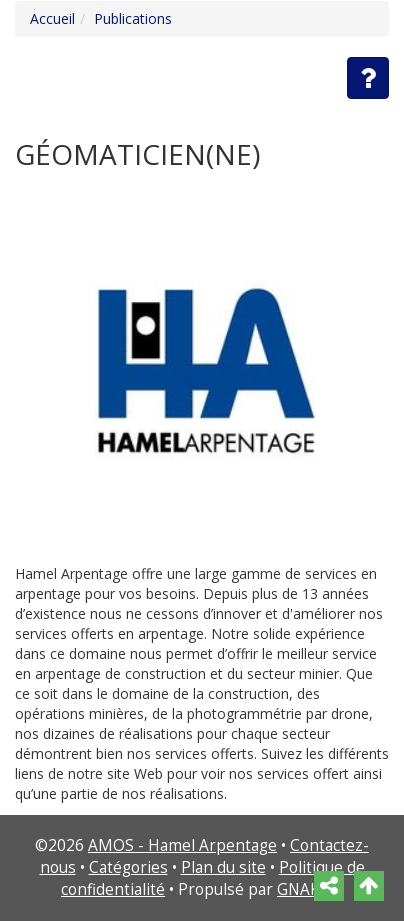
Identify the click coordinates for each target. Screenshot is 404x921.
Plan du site (223, 867)
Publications (133, 18)
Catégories (128, 867)
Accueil (52, 18)
